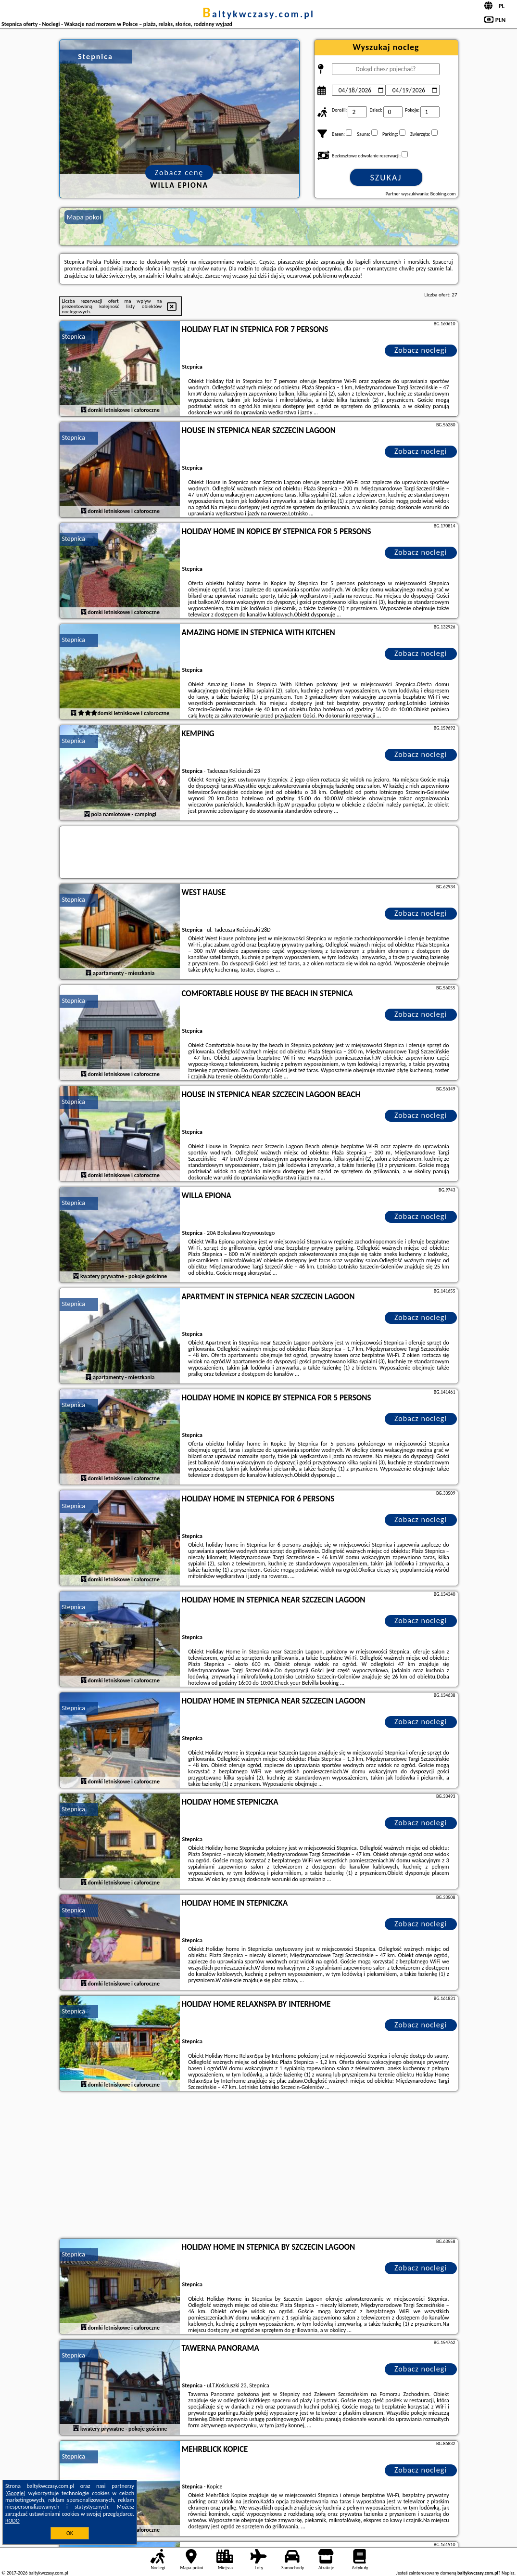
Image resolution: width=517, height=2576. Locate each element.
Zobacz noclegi (420, 350)
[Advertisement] (258, 2166)
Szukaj (386, 177)
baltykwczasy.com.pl (258, 14)
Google (15, 2493)
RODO (12, 2520)
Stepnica (73, 337)
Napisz (508, 2573)
